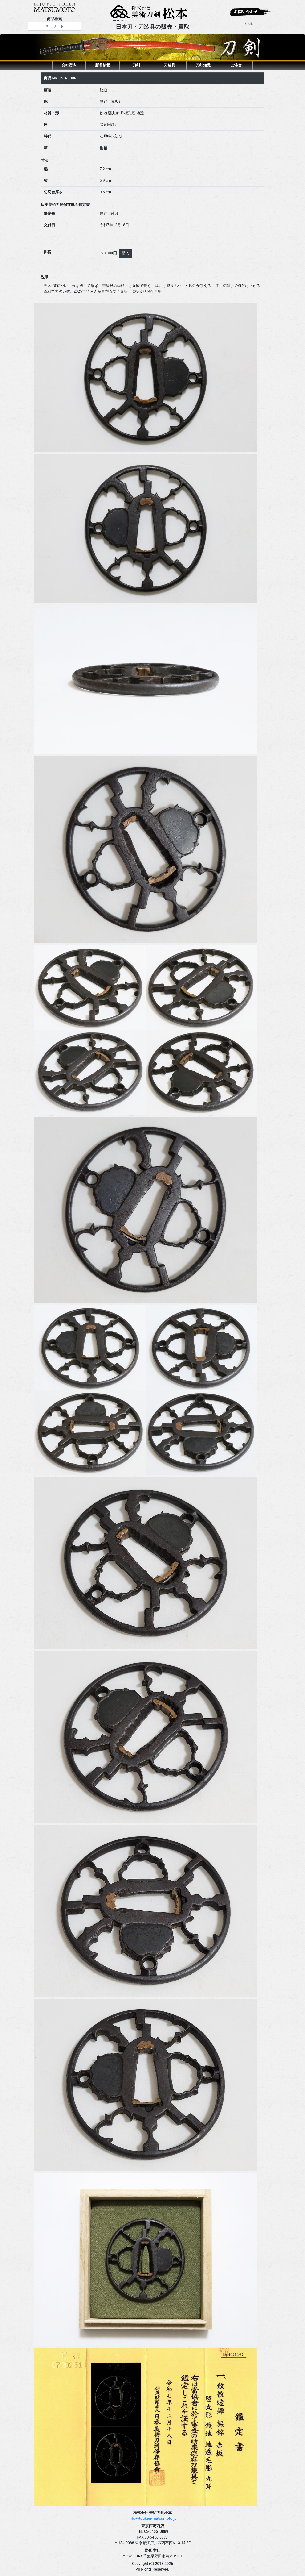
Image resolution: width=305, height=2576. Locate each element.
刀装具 (169, 65)
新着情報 (102, 65)
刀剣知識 (203, 65)
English (250, 23)
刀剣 (136, 65)
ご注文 (236, 65)
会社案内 (69, 65)
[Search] (54, 26)
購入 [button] (125, 253)
